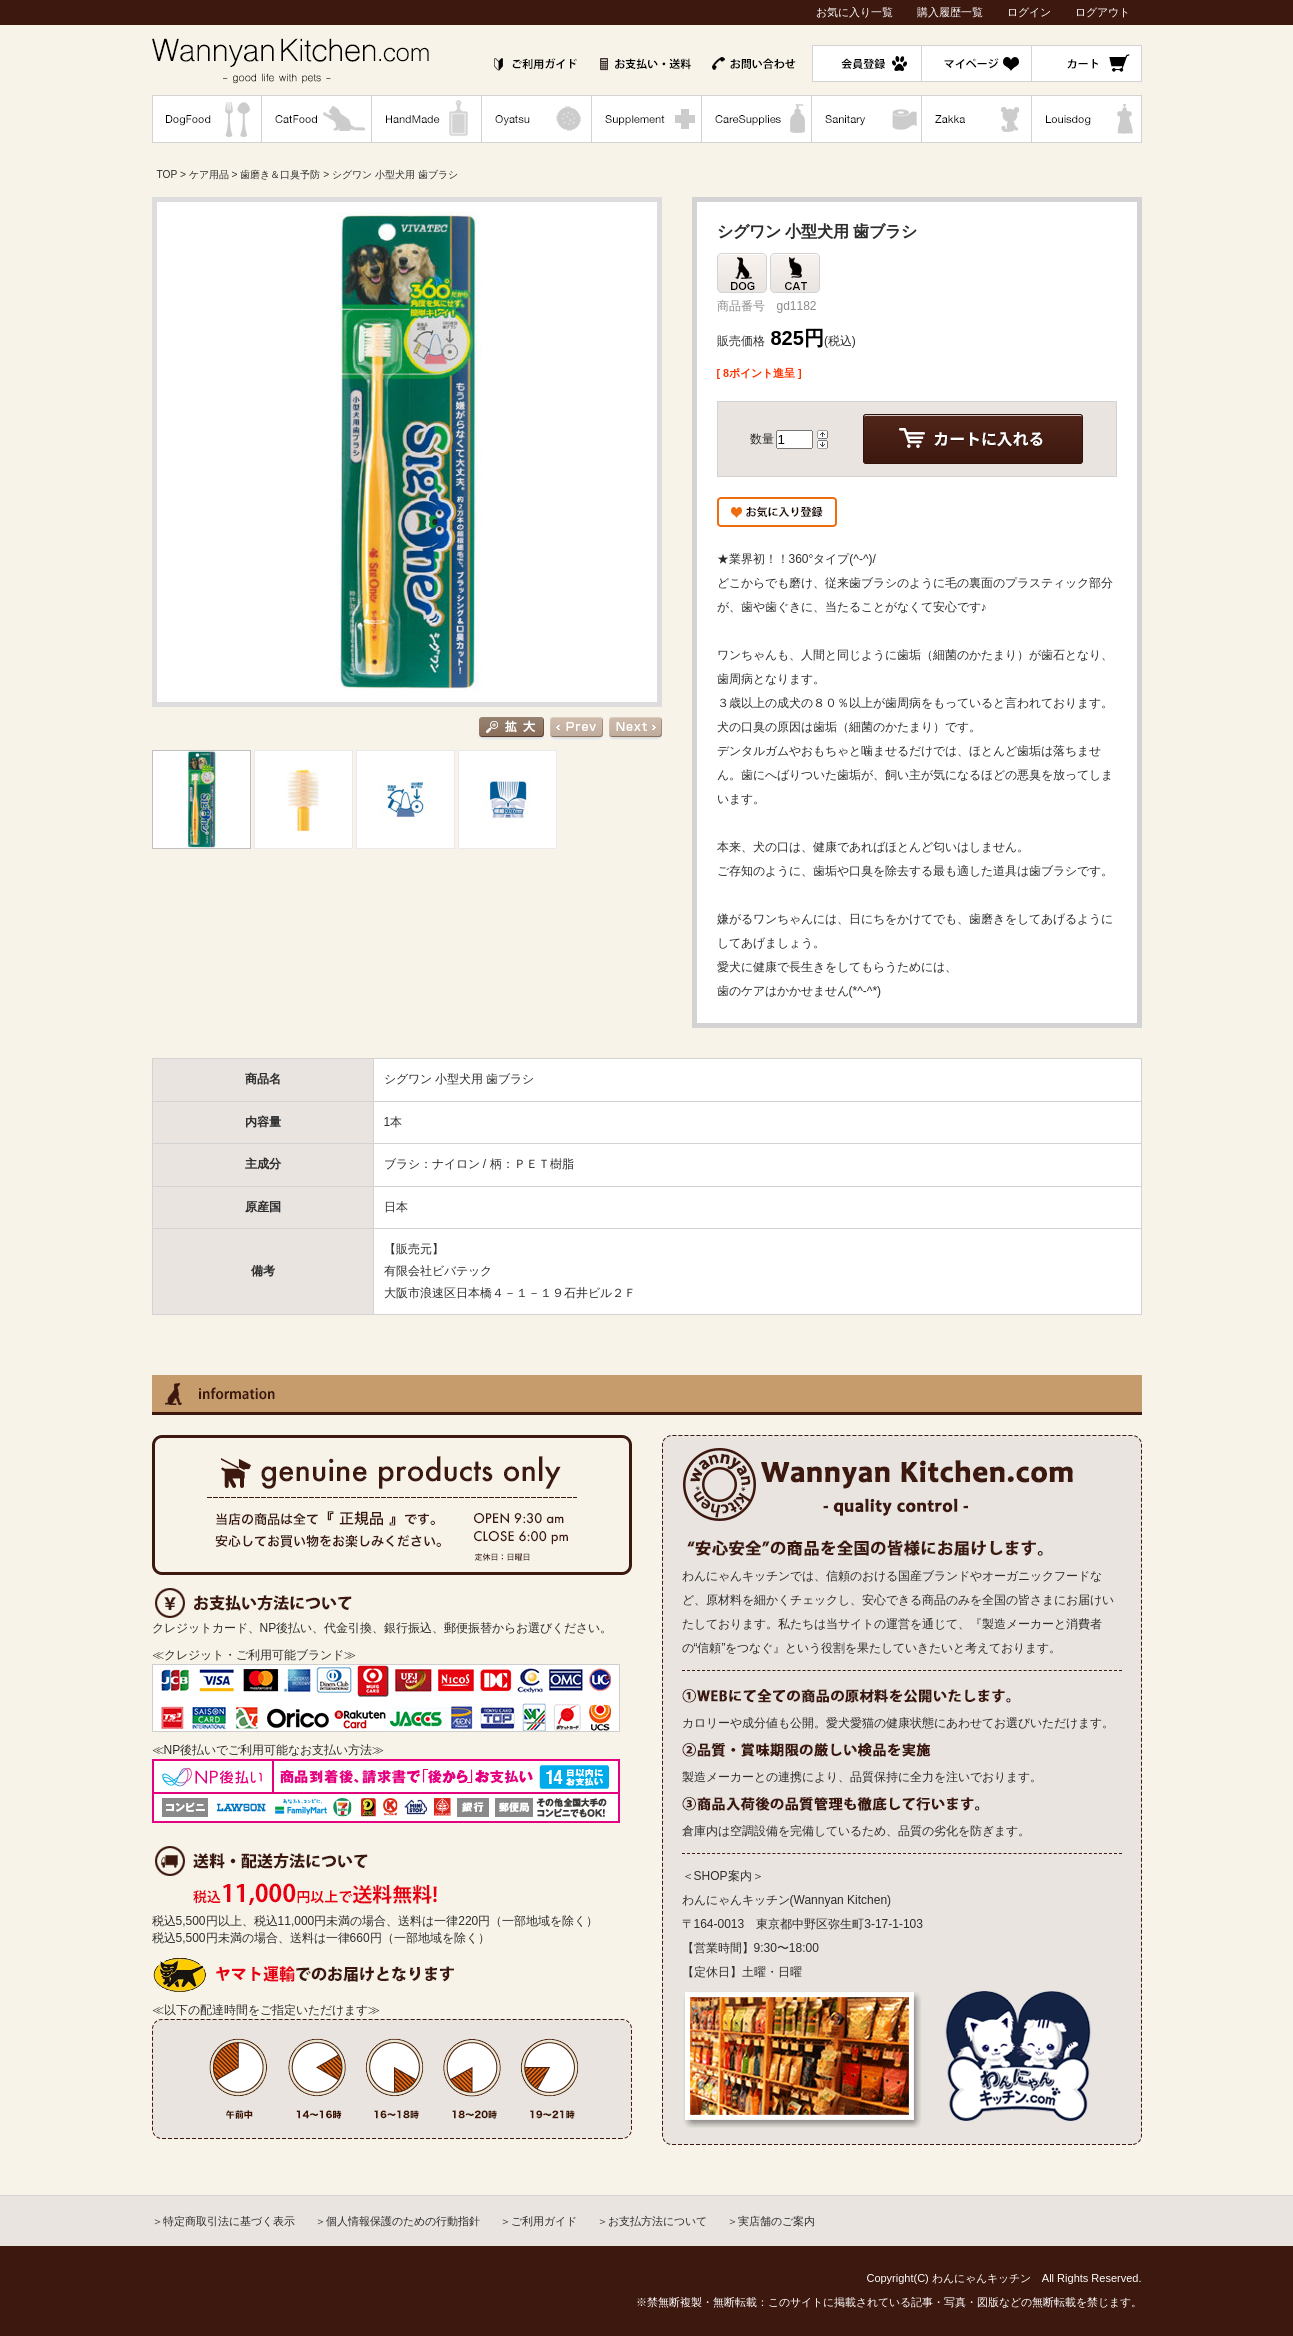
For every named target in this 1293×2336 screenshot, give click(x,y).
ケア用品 (209, 174)
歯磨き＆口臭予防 (280, 174)
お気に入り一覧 (854, 12)
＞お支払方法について (652, 2221)
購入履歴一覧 (950, 12)
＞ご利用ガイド (538, 2221)
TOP (167, 174)
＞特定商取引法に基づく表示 (223, 2221)
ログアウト (1102, 12)
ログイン (1029, 12)
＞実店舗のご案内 (771, 2221)
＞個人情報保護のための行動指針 (397, 2221)
